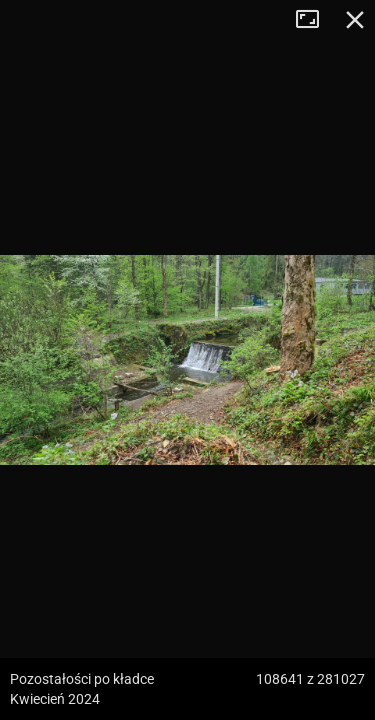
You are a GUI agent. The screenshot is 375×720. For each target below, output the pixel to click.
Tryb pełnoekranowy (315, 20)
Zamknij (355, 20)
